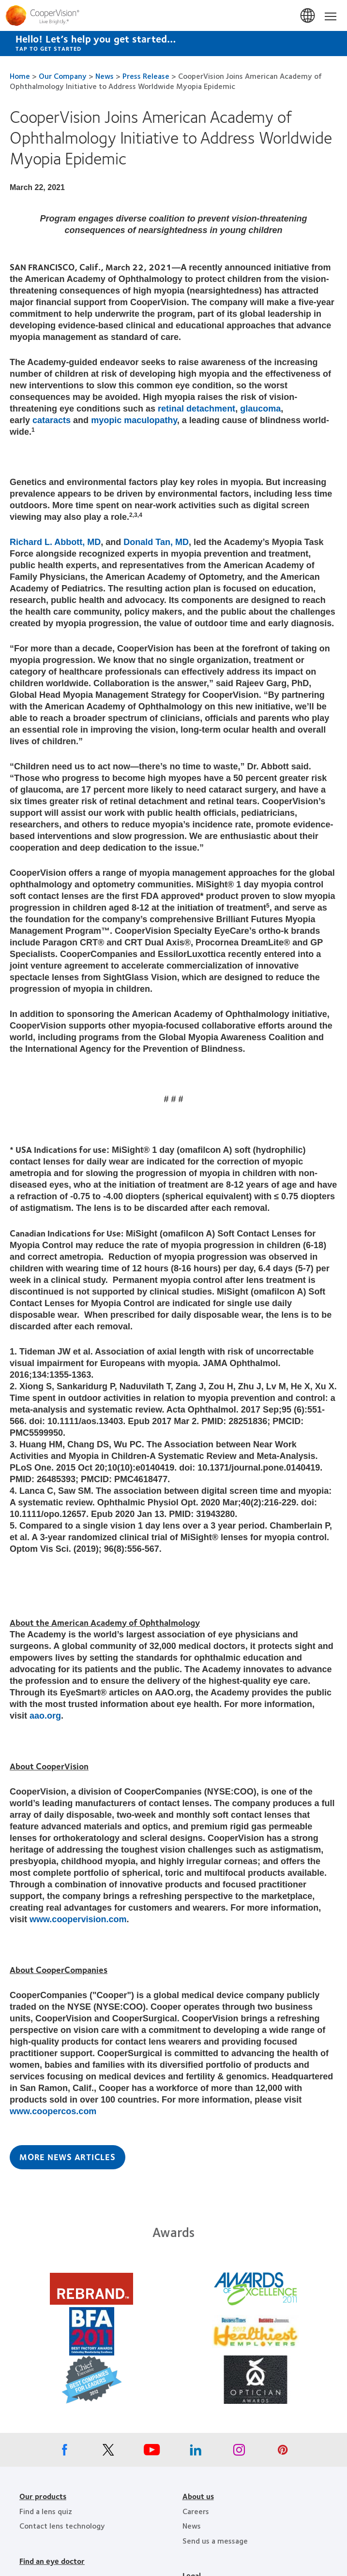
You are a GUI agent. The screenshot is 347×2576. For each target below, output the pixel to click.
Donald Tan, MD (156, 542)
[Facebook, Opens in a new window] (65, 2452)
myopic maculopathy (134, 420)
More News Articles (67, 2157)
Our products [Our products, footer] (42, 2496)
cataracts (51, 420)
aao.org (45, 1716)
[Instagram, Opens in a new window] (239, 2452)
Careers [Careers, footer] (195, 2511)
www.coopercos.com (53, 2111)
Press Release (145, 76)
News (104, 76)
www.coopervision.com (78, 1919)
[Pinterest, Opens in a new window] (283, 2452)
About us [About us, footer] (198, 2496)
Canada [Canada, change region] (308, 16)
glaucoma (260, 408)
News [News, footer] (191, 2525)
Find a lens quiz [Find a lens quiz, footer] (45, 2511)
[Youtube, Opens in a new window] (152, 2452)
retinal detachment (196, 408)
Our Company (63, 76)
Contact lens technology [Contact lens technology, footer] (62, 2525)
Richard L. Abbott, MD (55, 542)
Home (20, 76)
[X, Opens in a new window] (108, 2452)
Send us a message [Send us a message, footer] (215, 2540)
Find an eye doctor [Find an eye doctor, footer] (52, 2561)
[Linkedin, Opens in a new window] (195, 2452)
